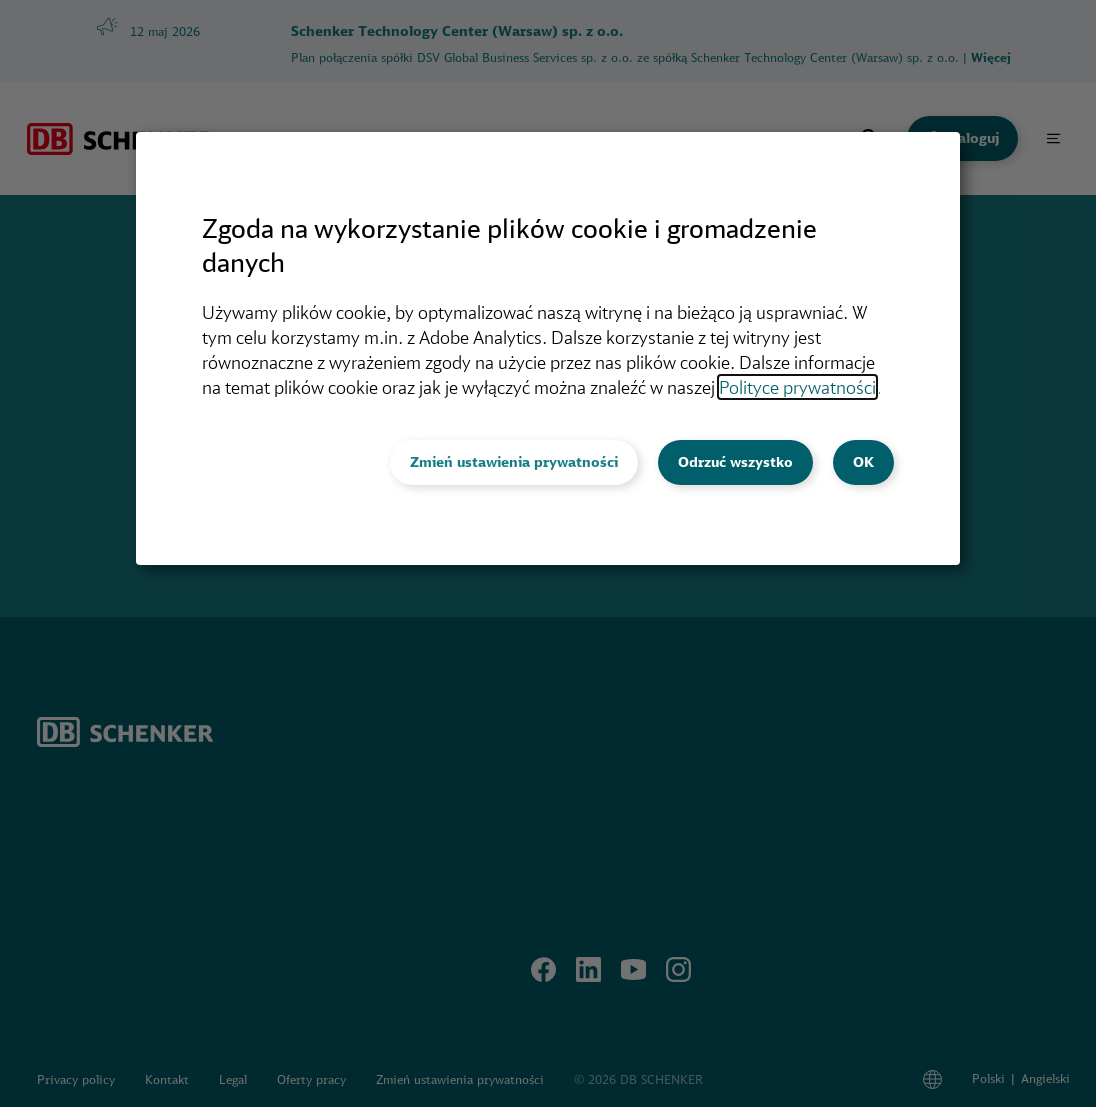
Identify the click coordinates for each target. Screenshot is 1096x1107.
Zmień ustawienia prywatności (514, 462)
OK (863, 462)
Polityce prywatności (797, 387)
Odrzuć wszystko (735, 462)
